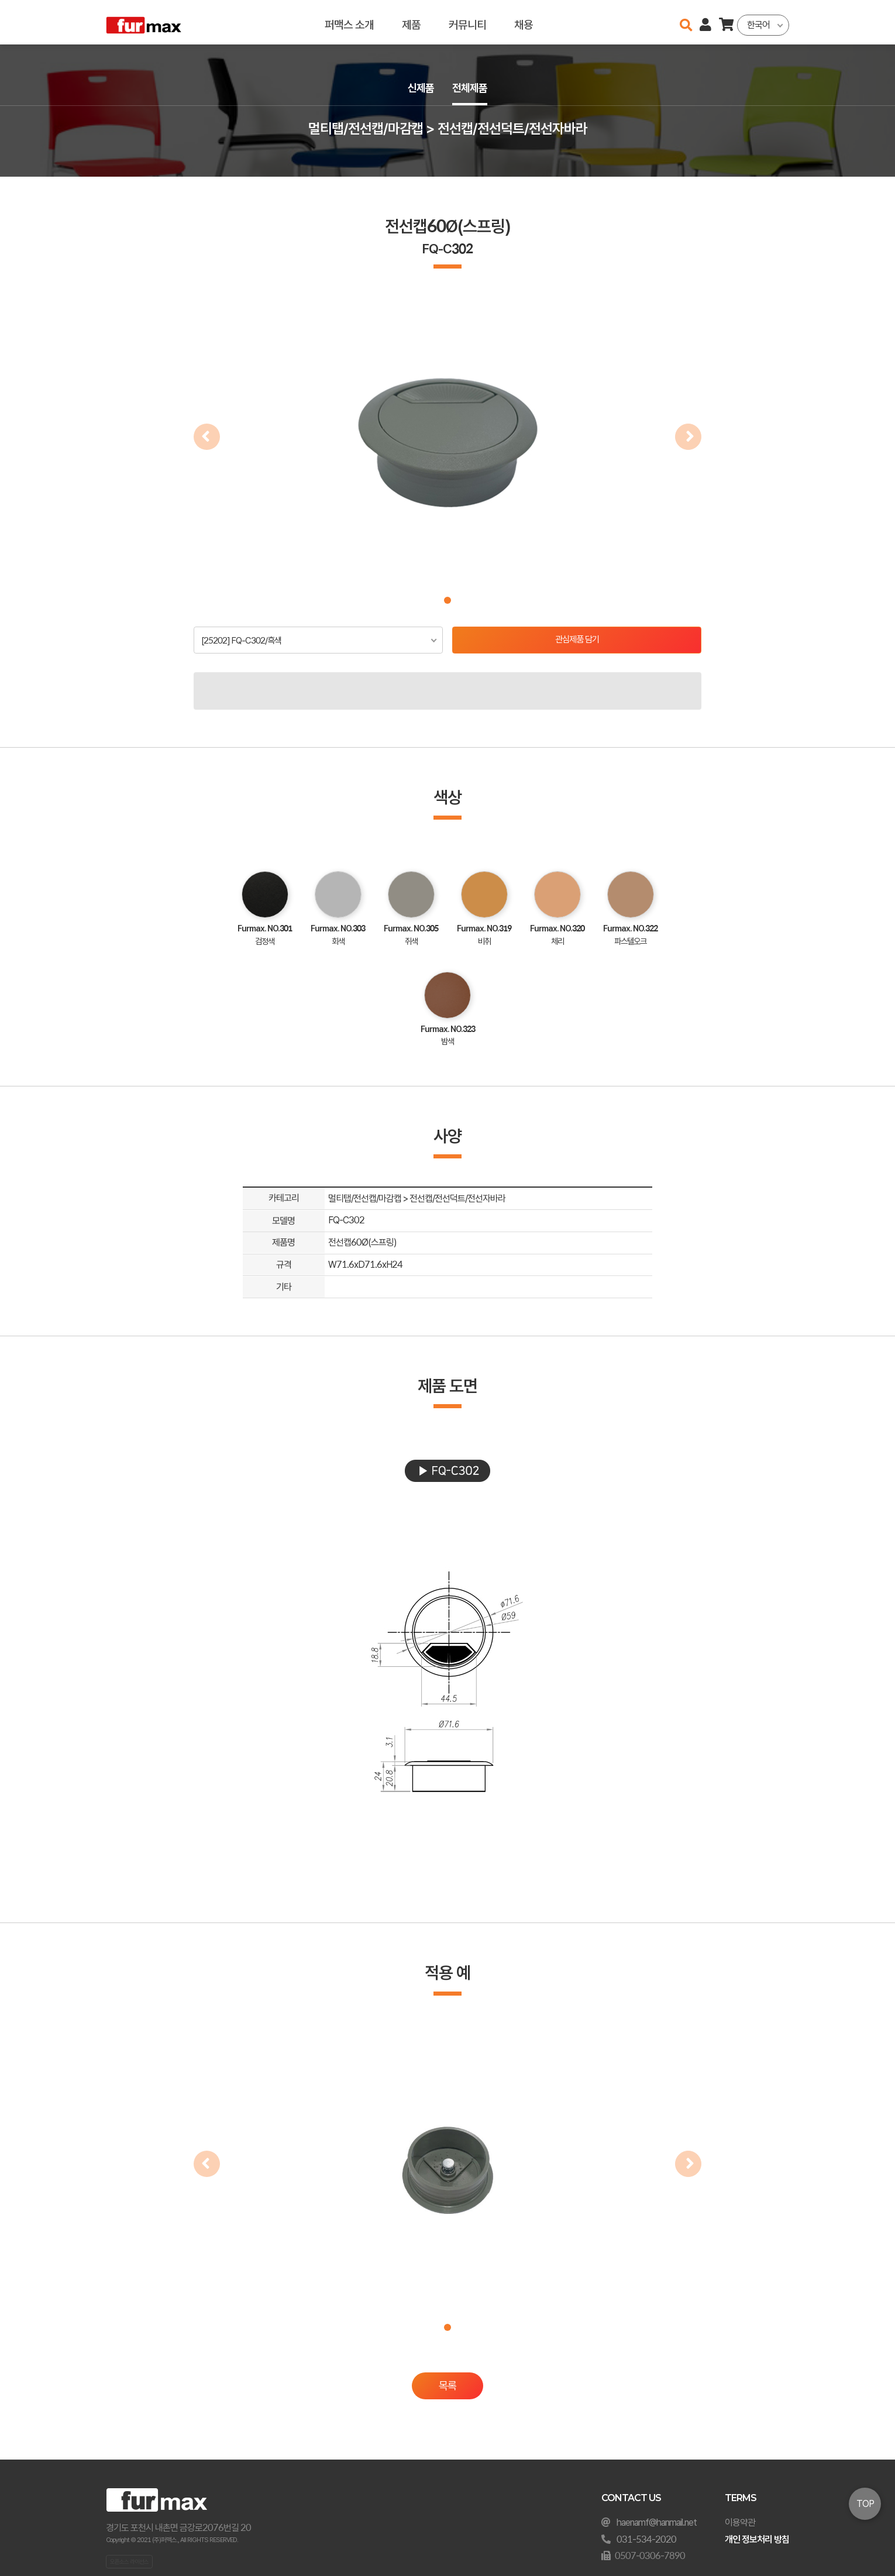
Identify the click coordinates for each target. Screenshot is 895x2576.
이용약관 (740, 2522)
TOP (865, 2503)
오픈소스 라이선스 (129, 2561)
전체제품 (471, 88)
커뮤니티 (467, 22)
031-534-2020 (646, 2539)
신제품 (419, 88)
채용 (523, 22)
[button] (447, 600)
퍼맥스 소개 (349, 22)
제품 (411, 22)
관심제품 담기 (577, 640)
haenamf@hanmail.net (657, 2522)
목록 (447, 2386)
